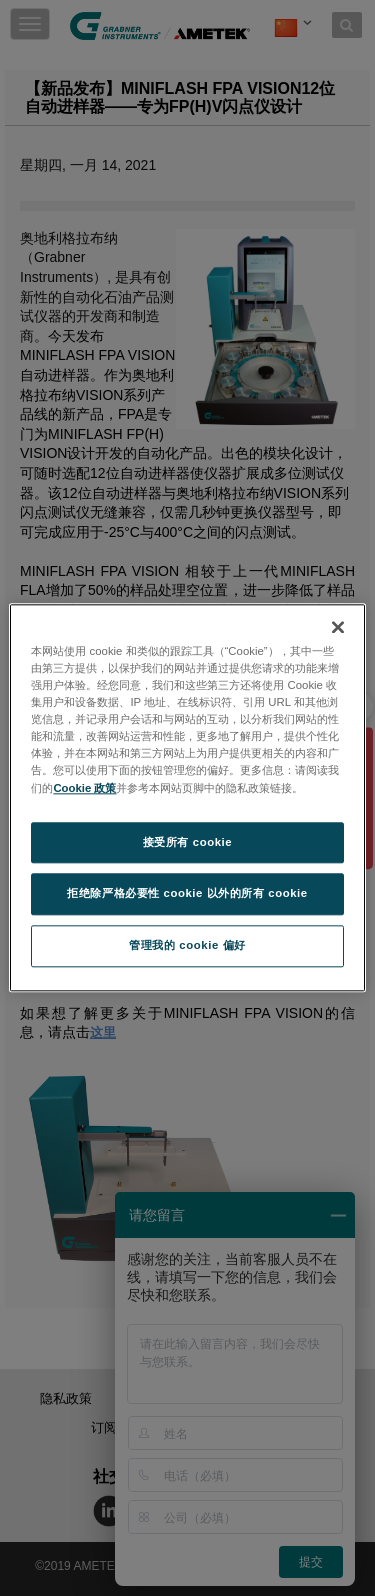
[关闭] (338, 627)
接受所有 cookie (187, 842)
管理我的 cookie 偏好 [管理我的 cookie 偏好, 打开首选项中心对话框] (187, 946)
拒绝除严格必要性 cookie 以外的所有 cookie (187, 894)
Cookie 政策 (84, 788)
